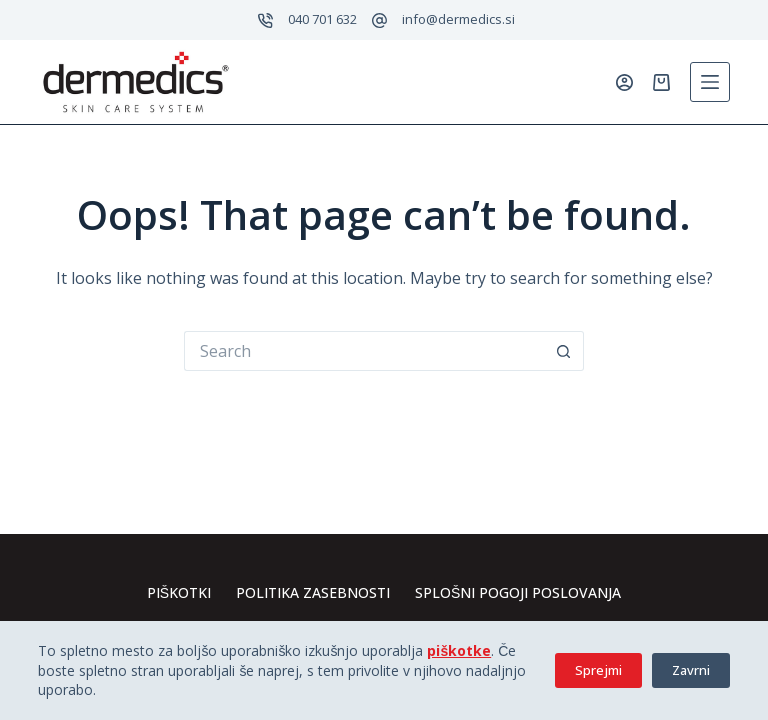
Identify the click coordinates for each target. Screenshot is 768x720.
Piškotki (179, 593)
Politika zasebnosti (313, 593)
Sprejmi (598, 670)
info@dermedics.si (458, 19)
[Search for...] (364, 351)
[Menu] (710, 82)
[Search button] (564, 351)
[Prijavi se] (624, 82)
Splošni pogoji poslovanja (518, 593)
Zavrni (691, 670)
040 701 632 (322, 19)
